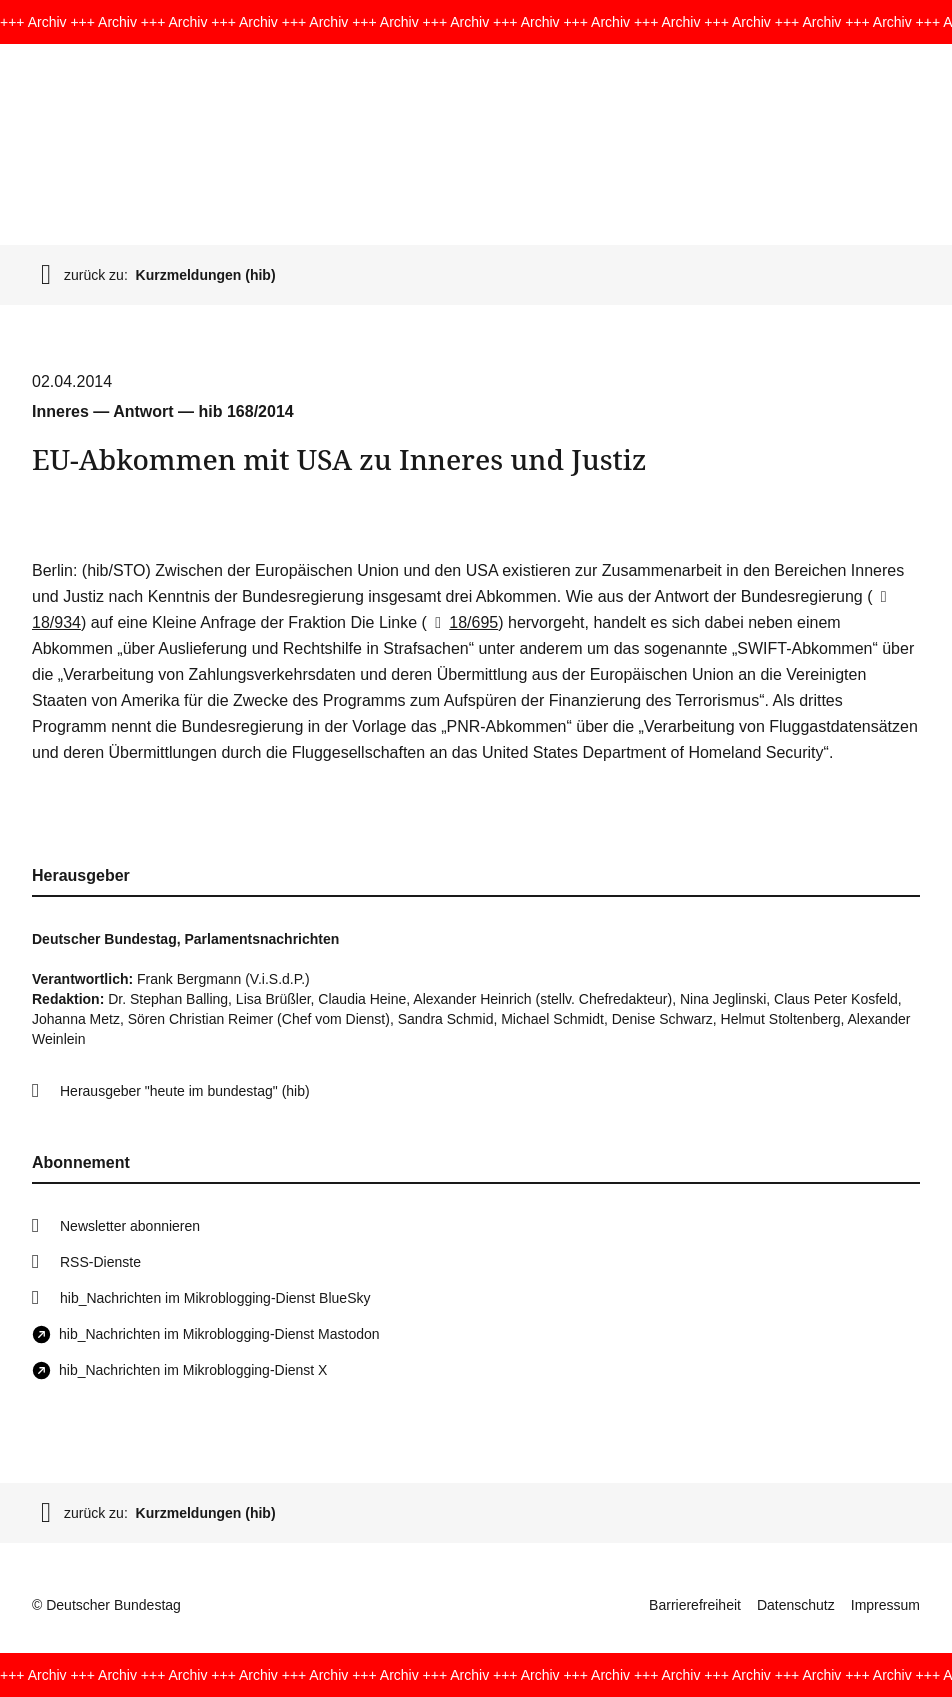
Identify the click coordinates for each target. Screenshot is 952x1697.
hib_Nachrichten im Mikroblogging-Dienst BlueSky (215, 1298)
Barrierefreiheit (695, 1605)
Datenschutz (796, 1605)
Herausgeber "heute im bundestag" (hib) (185, 1091)
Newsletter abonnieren (130, 1226)
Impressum (885, 1605)
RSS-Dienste (100, 1262)
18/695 (462, 622)
